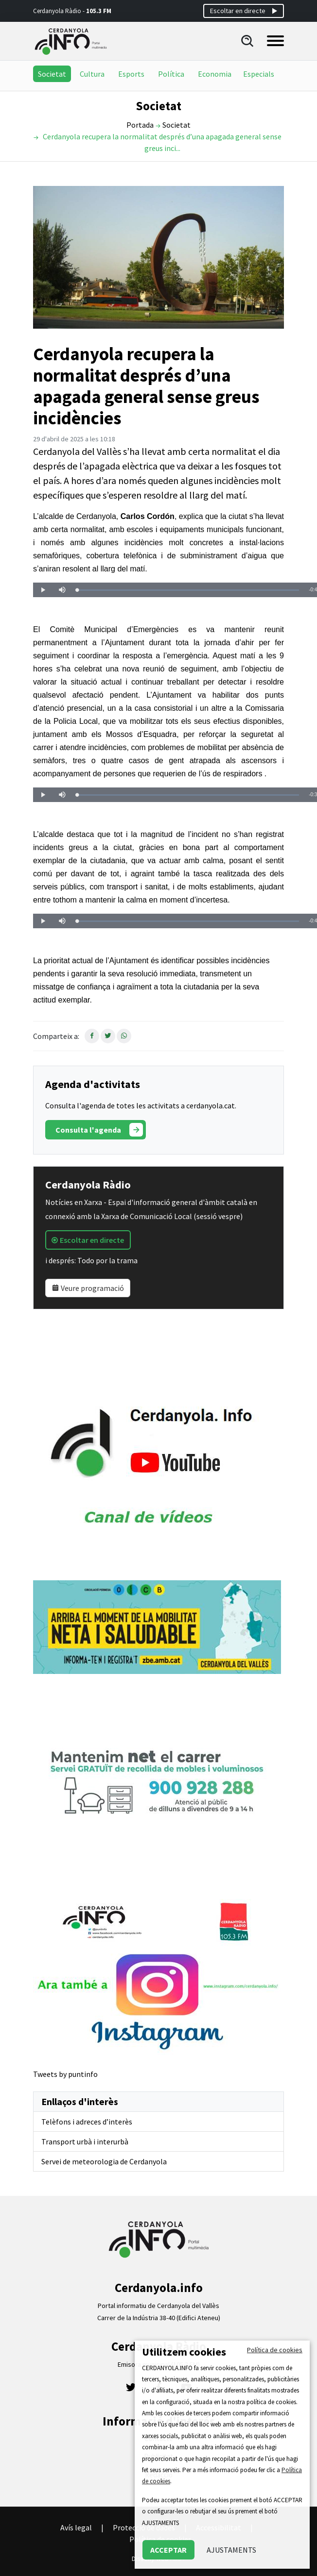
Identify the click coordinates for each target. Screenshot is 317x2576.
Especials (258, 74)
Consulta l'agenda (99, 1130)
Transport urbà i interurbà (84, 2141)
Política (171, 74)
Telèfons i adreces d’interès (86, 2121)
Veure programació (88, 1288)
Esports (131, 74)
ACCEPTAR (168, 2550)
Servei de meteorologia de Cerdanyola (104, 2161)
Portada (140, 125)
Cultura (92, 74)
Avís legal (76, 2527)
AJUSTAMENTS (231, 2550)
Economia (214, 74)
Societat (52, 74)
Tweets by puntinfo (65, 2074)
